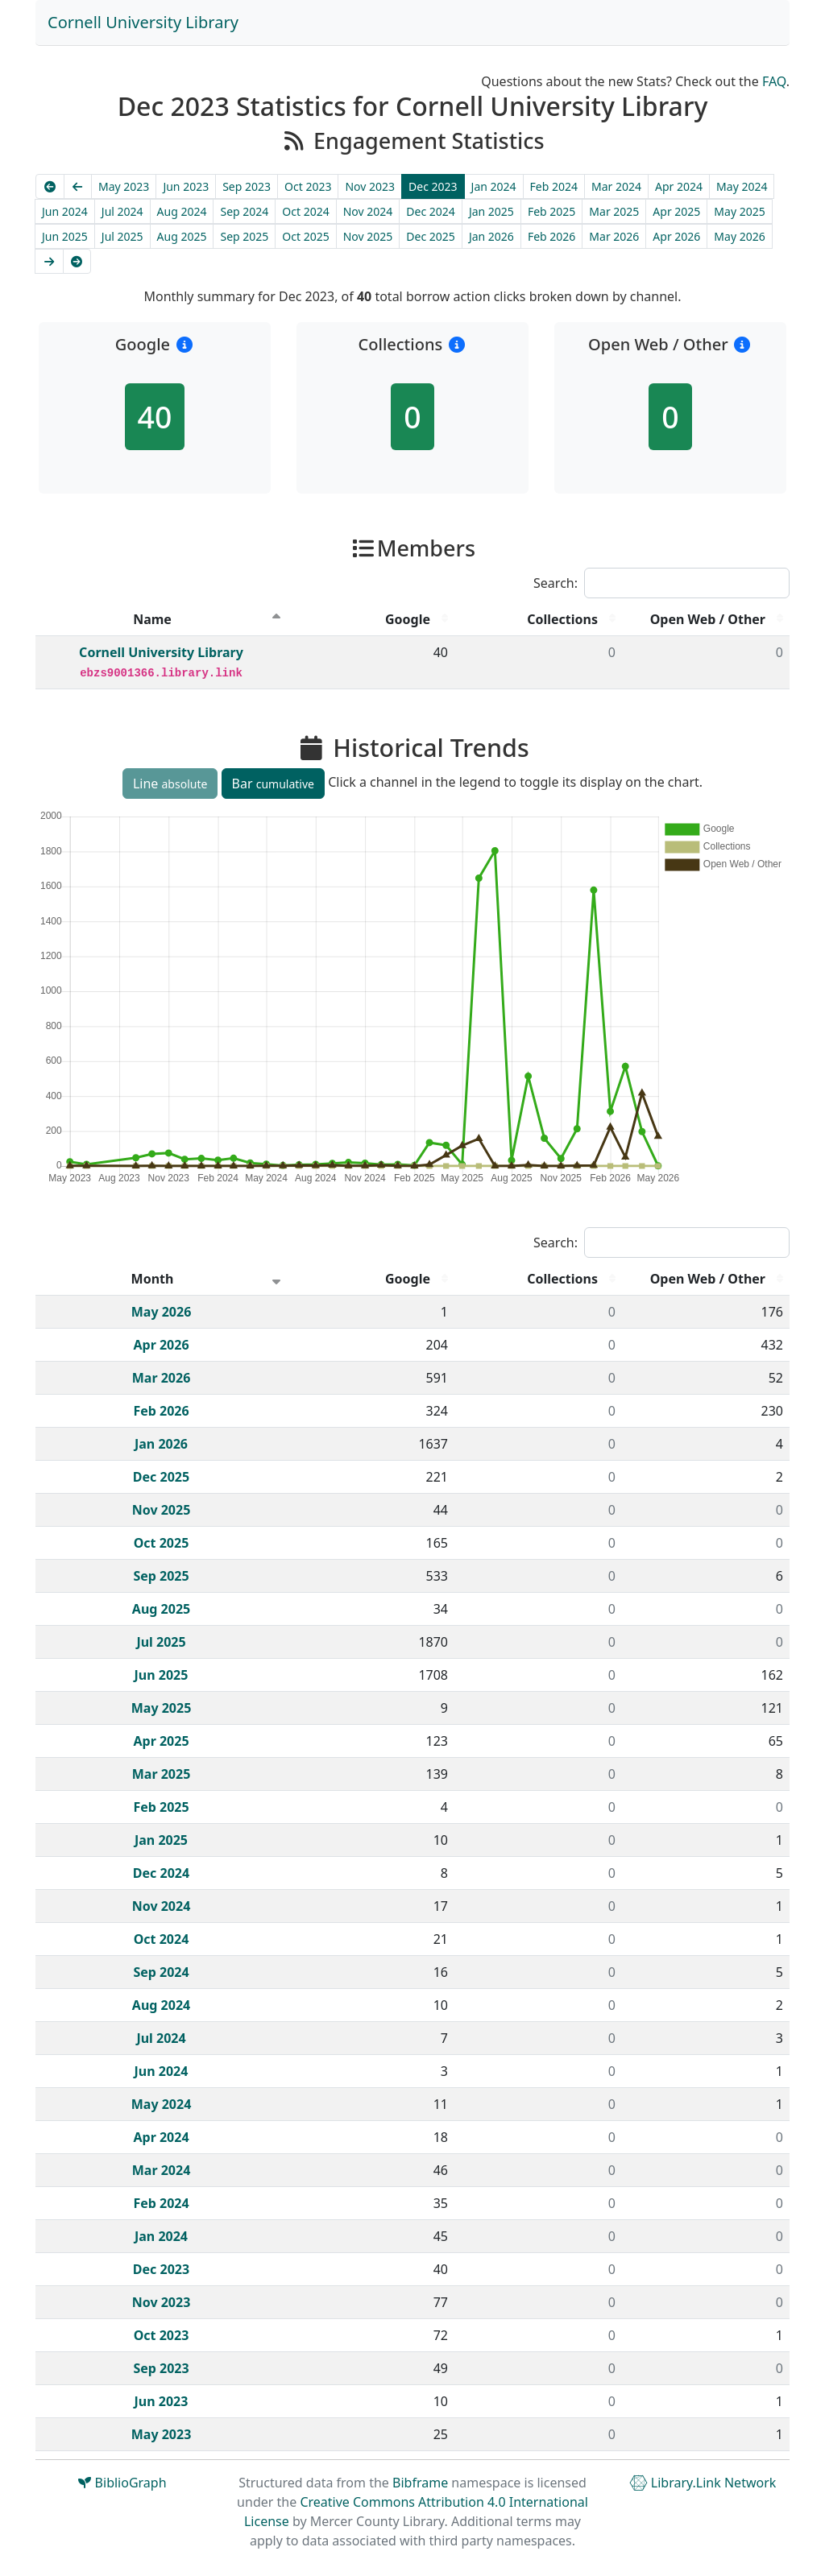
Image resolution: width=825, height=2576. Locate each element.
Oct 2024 (305, 211)
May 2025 (739, 211)
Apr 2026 (676, 236)
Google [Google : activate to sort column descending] (407, 619)
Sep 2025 (244, 236)
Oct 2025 (305, 236)
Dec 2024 (430, 211)
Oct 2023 (307, 186)
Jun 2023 (186, 186)
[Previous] (78, 186)
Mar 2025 (614, 211)
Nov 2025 (368, 236)
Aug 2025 (182, 236)
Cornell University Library (143, 22)
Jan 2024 (493, 186)
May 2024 (741, 186)
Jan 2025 (491, 211)
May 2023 (123, 186)
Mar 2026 (614, 236)
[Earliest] (49, 186)
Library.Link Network (703, 2482)
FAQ (774, 81)
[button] (184, 344)
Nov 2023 (370, 186)
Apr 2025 (676, 211)
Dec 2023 (433, 186)
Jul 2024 (122, 211)
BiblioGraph (122, 2482)
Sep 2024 (244, 211)
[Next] (49, 261)
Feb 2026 (551, 236)
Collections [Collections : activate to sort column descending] (562, 619)
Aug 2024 (182, 211)
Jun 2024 (65, 211)
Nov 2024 (368, 211)
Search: (661, 583)
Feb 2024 (554, 186)
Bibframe (420, 2482)
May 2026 (739, 236)
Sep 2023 (246, 186)
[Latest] (77, 261)
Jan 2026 (491, 236)
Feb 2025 (551, 211)
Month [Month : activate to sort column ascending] (152, 1279)
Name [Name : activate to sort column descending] (152, 619)
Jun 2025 (65, 236)
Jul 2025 (122, 236)
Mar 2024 (616, 186)
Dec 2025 (430, 236)
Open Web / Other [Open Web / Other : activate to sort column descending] (707, 619)
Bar (273, 783)
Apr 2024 (679, 186)
